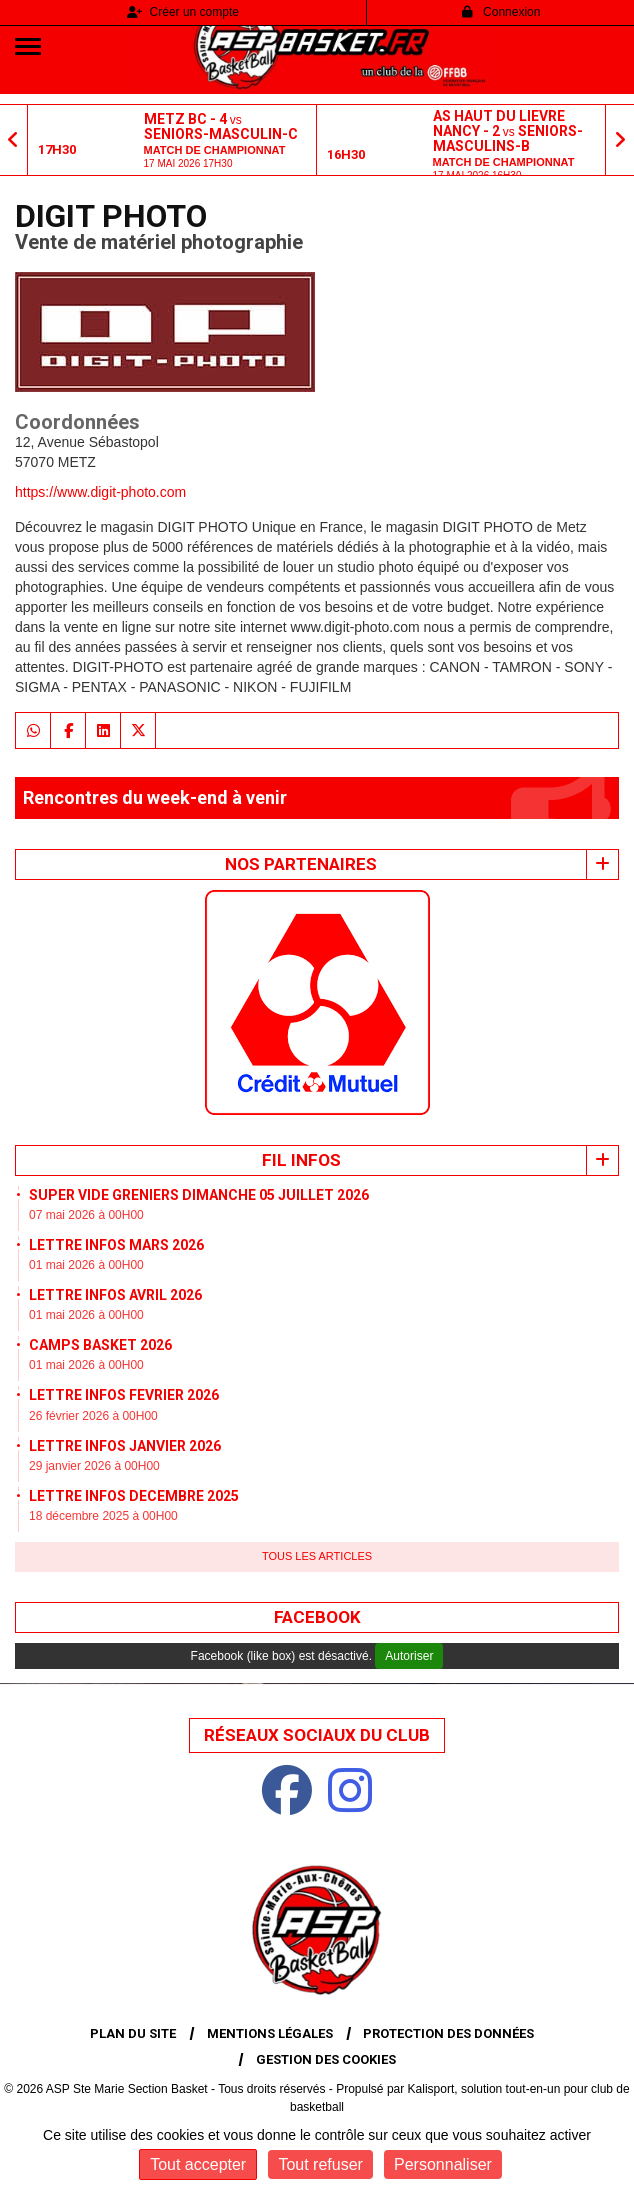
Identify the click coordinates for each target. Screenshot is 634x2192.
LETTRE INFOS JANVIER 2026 (125, 1446)
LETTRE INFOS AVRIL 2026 (115, 1295)
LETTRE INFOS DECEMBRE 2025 (134, 1496)
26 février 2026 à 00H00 (93, 1416)
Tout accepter (198, 2164)
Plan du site (133, 2033)
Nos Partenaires (301, 864)
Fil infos (301, 1160)
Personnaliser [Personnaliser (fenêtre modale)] (443, 2164)
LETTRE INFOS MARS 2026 (116, 1245)
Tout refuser (320, 2164)
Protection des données (448, 2033)
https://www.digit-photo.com (100, 492)
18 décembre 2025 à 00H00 (103, 1516)
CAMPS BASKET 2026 (100, 1345)
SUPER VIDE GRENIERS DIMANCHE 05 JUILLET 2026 (199, 1195)
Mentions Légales (270, 2033)
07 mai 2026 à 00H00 (86, 1215)
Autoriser (409, 1656)
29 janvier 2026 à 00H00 (94, 1466)
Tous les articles (317, 1556)
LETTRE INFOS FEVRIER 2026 (124, 1395)
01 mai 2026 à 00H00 (86, 1265)
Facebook (317, 1617)
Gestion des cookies (326, 2059)
